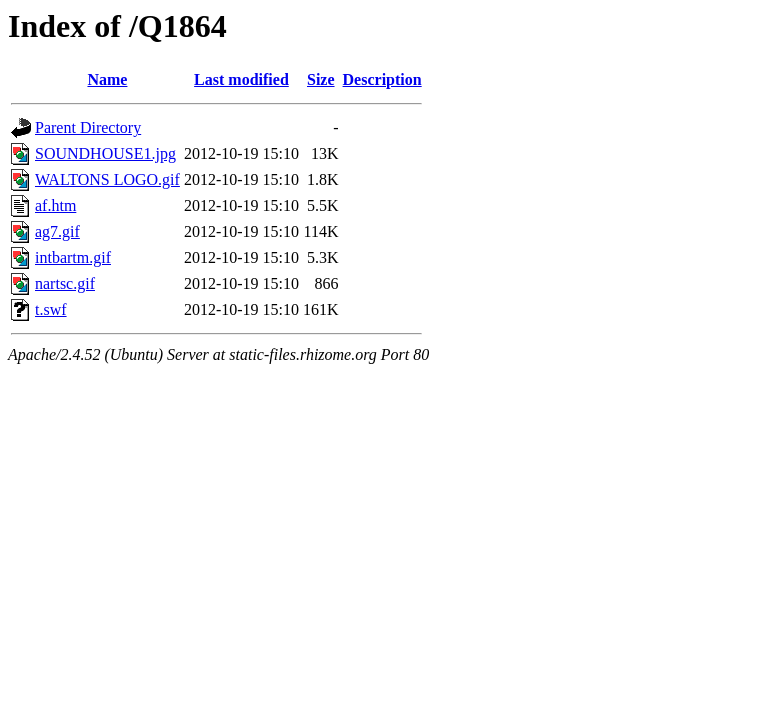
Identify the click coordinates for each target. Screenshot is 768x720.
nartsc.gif (65, 283)
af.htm (55, 205)
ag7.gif (57, 231)
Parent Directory (88, 127)
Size (321, 79)
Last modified (241, 79)
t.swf (51, 309)
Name (107, 79)
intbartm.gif (73, 257)
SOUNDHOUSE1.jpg (105, 153)
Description (382, 79)
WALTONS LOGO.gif (107, 179)
